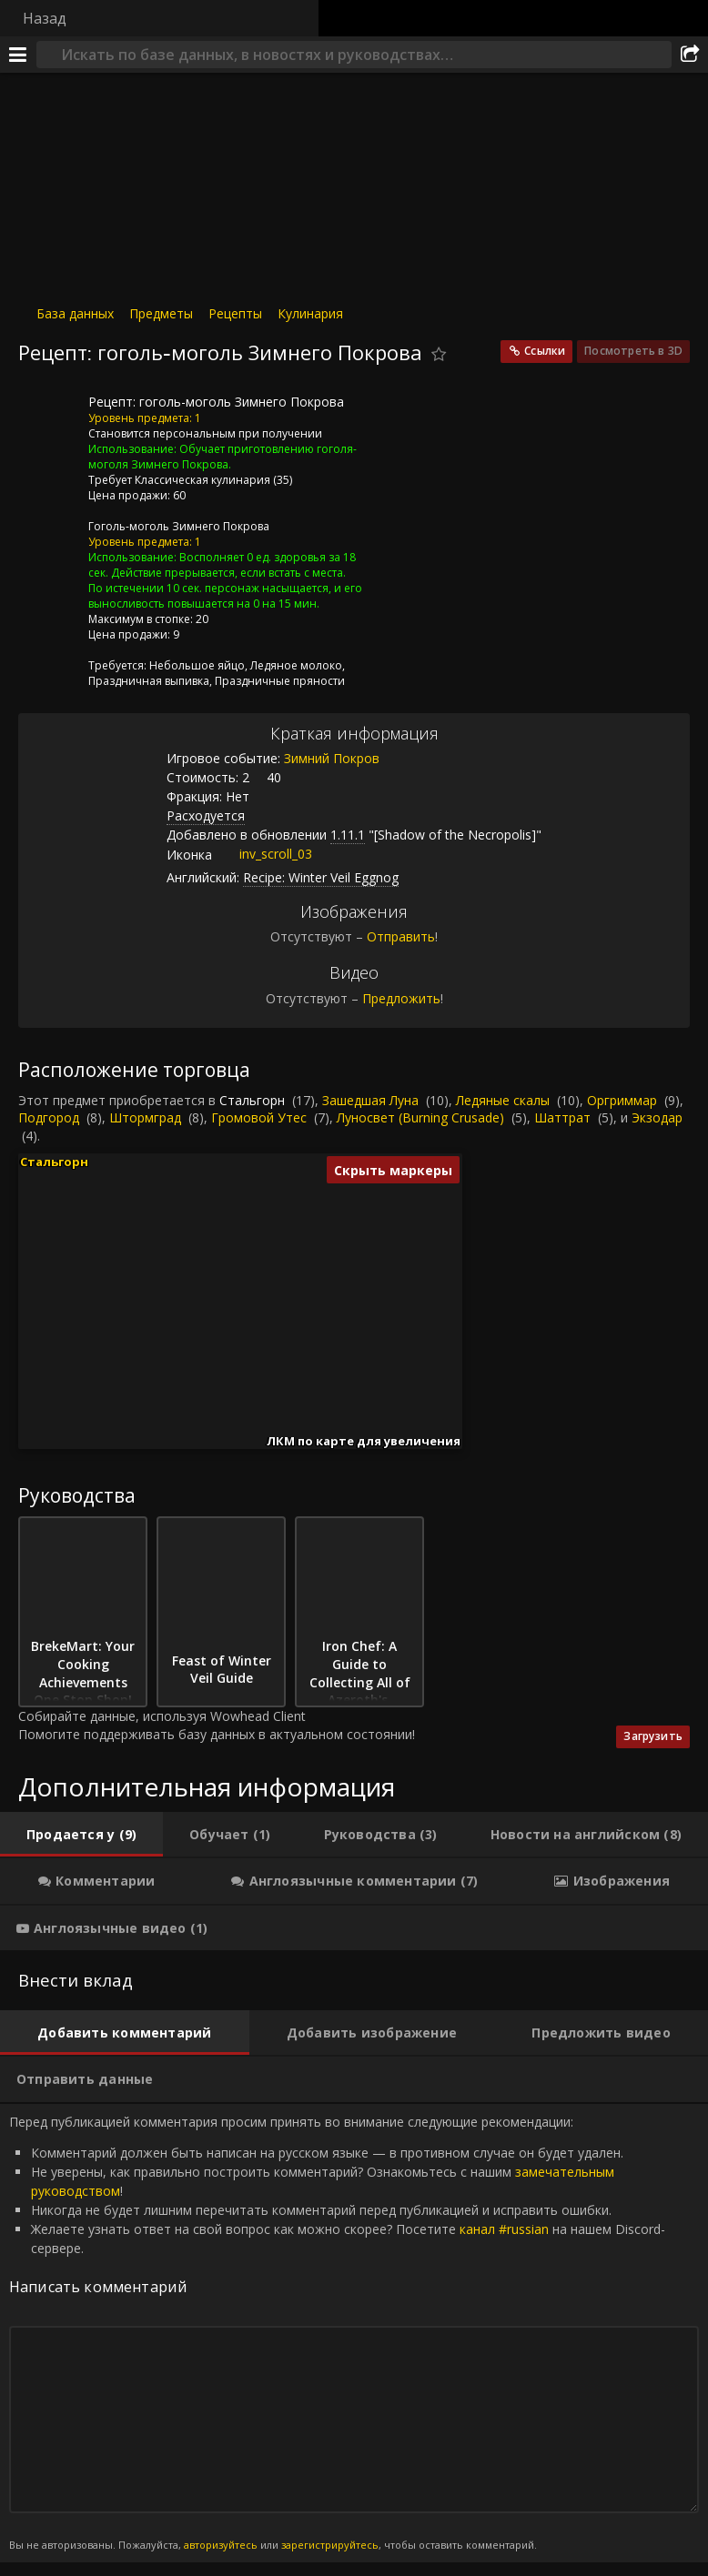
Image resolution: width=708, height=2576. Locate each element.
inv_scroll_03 (262, 853)
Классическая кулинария (202, 480)
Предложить (401, 998)
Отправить (401, 936)
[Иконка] (49, 415)
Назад (44, 18)
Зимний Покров (331, 758)
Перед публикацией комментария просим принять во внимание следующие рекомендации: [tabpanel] (354, 2333)
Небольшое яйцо (197, 665)
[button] (172, 1358)
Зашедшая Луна (370, 1100)
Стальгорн (252, 1100)
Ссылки (544, 350)
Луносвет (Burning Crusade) (420, 1117)
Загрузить (653, 1736)
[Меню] (18, 54)
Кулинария (310, 313)
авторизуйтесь (221, 2544)
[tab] (81, 1834)
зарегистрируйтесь (330, 2544)
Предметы (161, 313)
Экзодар (657, 1117)
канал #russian (504, 2229)
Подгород (48, 1117)
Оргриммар (622, 1100)
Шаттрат (562, 1117)
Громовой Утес (259, 1117)
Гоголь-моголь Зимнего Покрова (178, 526)
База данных (75, 313)
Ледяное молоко (296, 665)
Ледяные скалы (503, 1100)
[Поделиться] (690, 54)
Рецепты (235, 313)
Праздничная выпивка (148, 681)
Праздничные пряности (280, 681)
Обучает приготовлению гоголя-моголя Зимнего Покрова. (222, 456)
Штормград (145, 1117)
